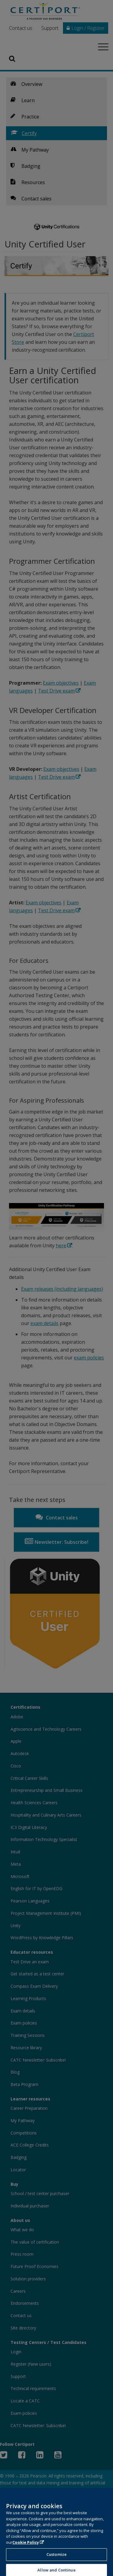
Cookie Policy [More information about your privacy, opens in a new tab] (25, 2547)
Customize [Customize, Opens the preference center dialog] (56, 2559)
